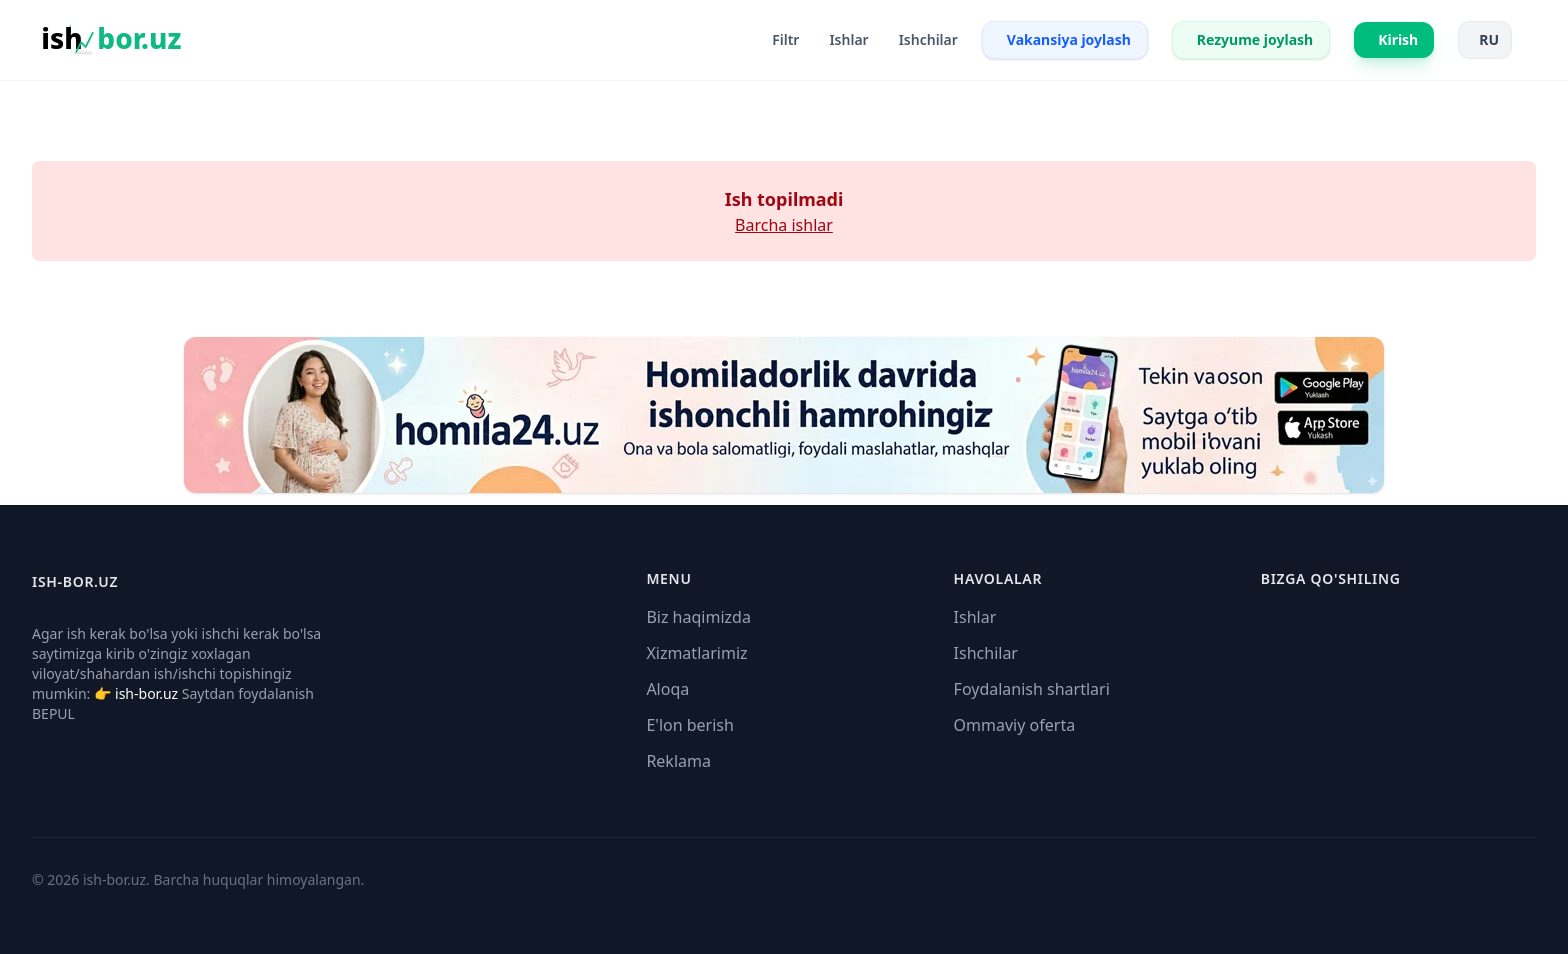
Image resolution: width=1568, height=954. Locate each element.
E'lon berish (690, 725)
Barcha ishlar (784, 225)
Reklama (678, 761)
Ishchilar (986, 653)
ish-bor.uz (146, 693)
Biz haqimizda (698, 617)
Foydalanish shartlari (1032, 689)
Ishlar (975, 617)
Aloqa (667, 689)
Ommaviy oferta (1015, 725)
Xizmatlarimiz (696, 653)
